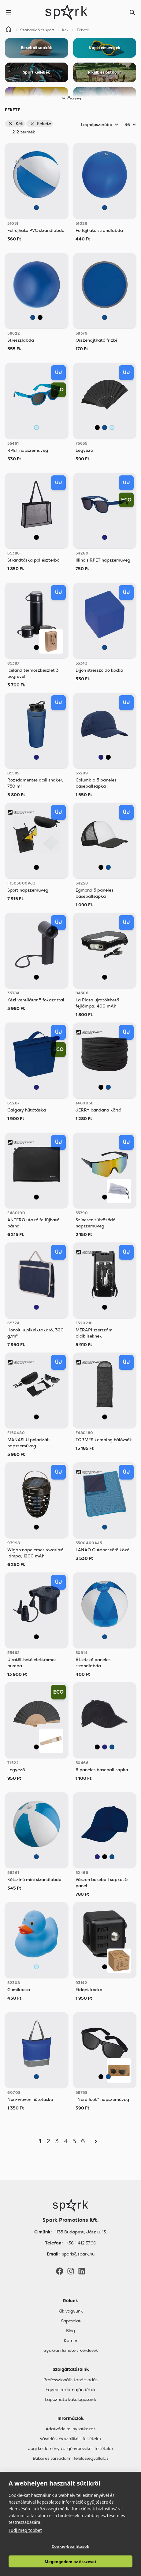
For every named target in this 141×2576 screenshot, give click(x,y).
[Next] (96, 2141)
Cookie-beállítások (71, 2546)
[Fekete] (40, 317)
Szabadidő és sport (37, 30)
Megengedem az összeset (71, 2561)
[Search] (132, 12)
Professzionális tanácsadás (70, 2379)
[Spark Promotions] (66, 12)
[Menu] (8, 12)
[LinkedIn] (81, 2271)
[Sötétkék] (104, 537)
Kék (15, 123)
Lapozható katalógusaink (70, 2399)
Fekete (40, 123)
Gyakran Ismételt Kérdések (70, 2350)
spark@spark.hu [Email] (78, 2254)
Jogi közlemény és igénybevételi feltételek (70, 2448)
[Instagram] (70, 2271)
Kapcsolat (71, 2321)
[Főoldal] (70, 2205)
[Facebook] (59, 2271)
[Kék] (36, 207)
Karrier (70, 2340)
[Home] (8, 30)
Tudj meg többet (25, 2530)
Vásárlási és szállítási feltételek (71, 2438)
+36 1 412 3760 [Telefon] (81, 2243)
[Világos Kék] (36, 427)
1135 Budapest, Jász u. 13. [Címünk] (81, 2232)
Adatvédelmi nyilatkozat (70, 2429)
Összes (70, 99)
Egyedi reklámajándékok (70, 2389)
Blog (70, 2330)
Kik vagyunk (70, 2311)
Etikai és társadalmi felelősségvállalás (70, 2458)
